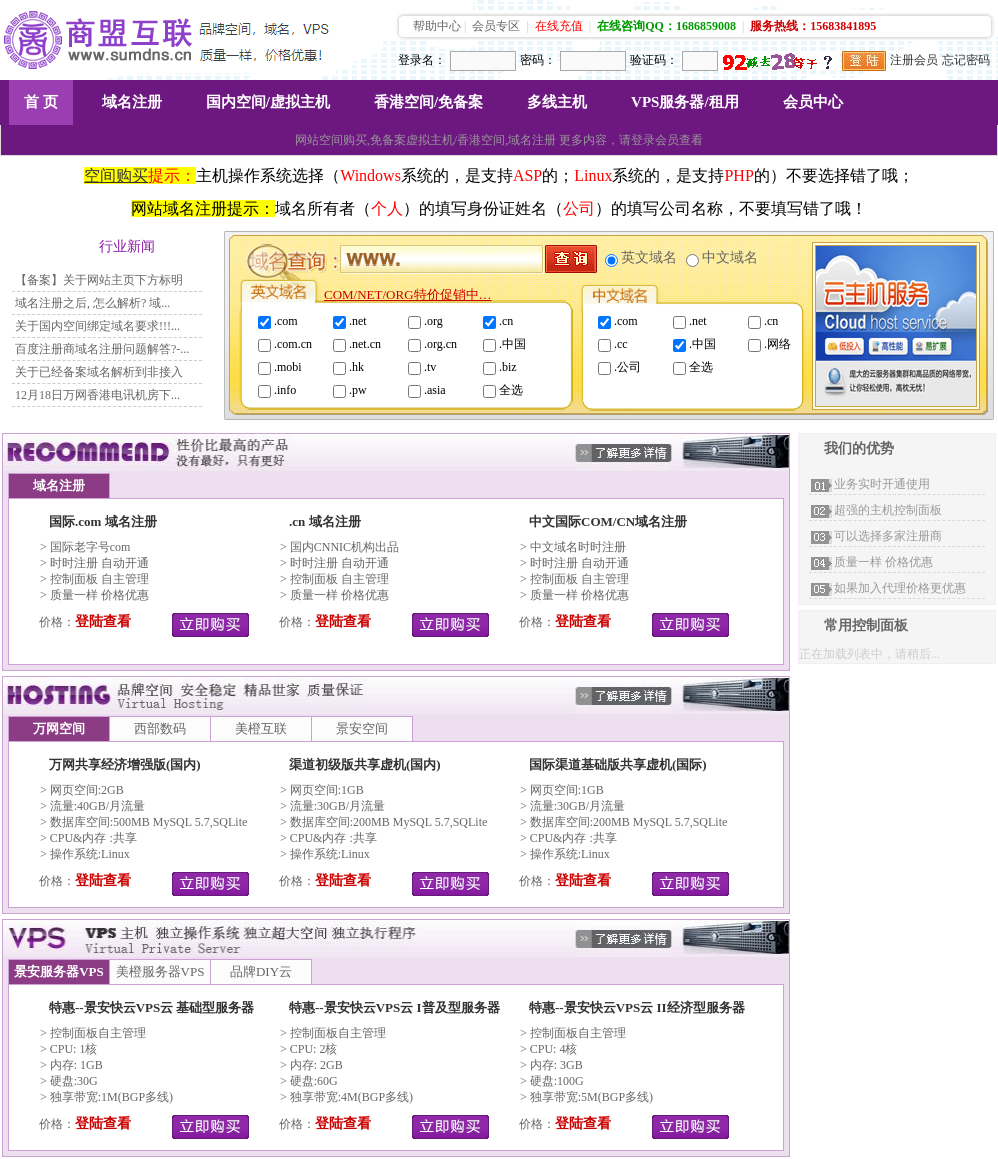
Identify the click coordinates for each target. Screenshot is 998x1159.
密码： (538, 60)
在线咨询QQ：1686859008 (666, 26)
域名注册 (132, 102)
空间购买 (116, 175)
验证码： (654, 60)
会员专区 (496, 26)
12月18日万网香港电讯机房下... (97, 395)
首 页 (41, 102)
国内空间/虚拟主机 (268, 102)
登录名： (422, 60)
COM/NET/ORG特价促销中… (408, 294)
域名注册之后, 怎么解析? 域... (92, 303)
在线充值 (559, 26)
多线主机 (557, 102)
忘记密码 (966, 60)
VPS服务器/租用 (685, 102)
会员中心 (813, 102)
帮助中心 (437, 26)
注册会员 (914, 60)
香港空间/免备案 (428, 102)
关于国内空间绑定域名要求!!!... (97, 326)
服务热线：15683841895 (813, 26)
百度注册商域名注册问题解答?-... (102, 349)
